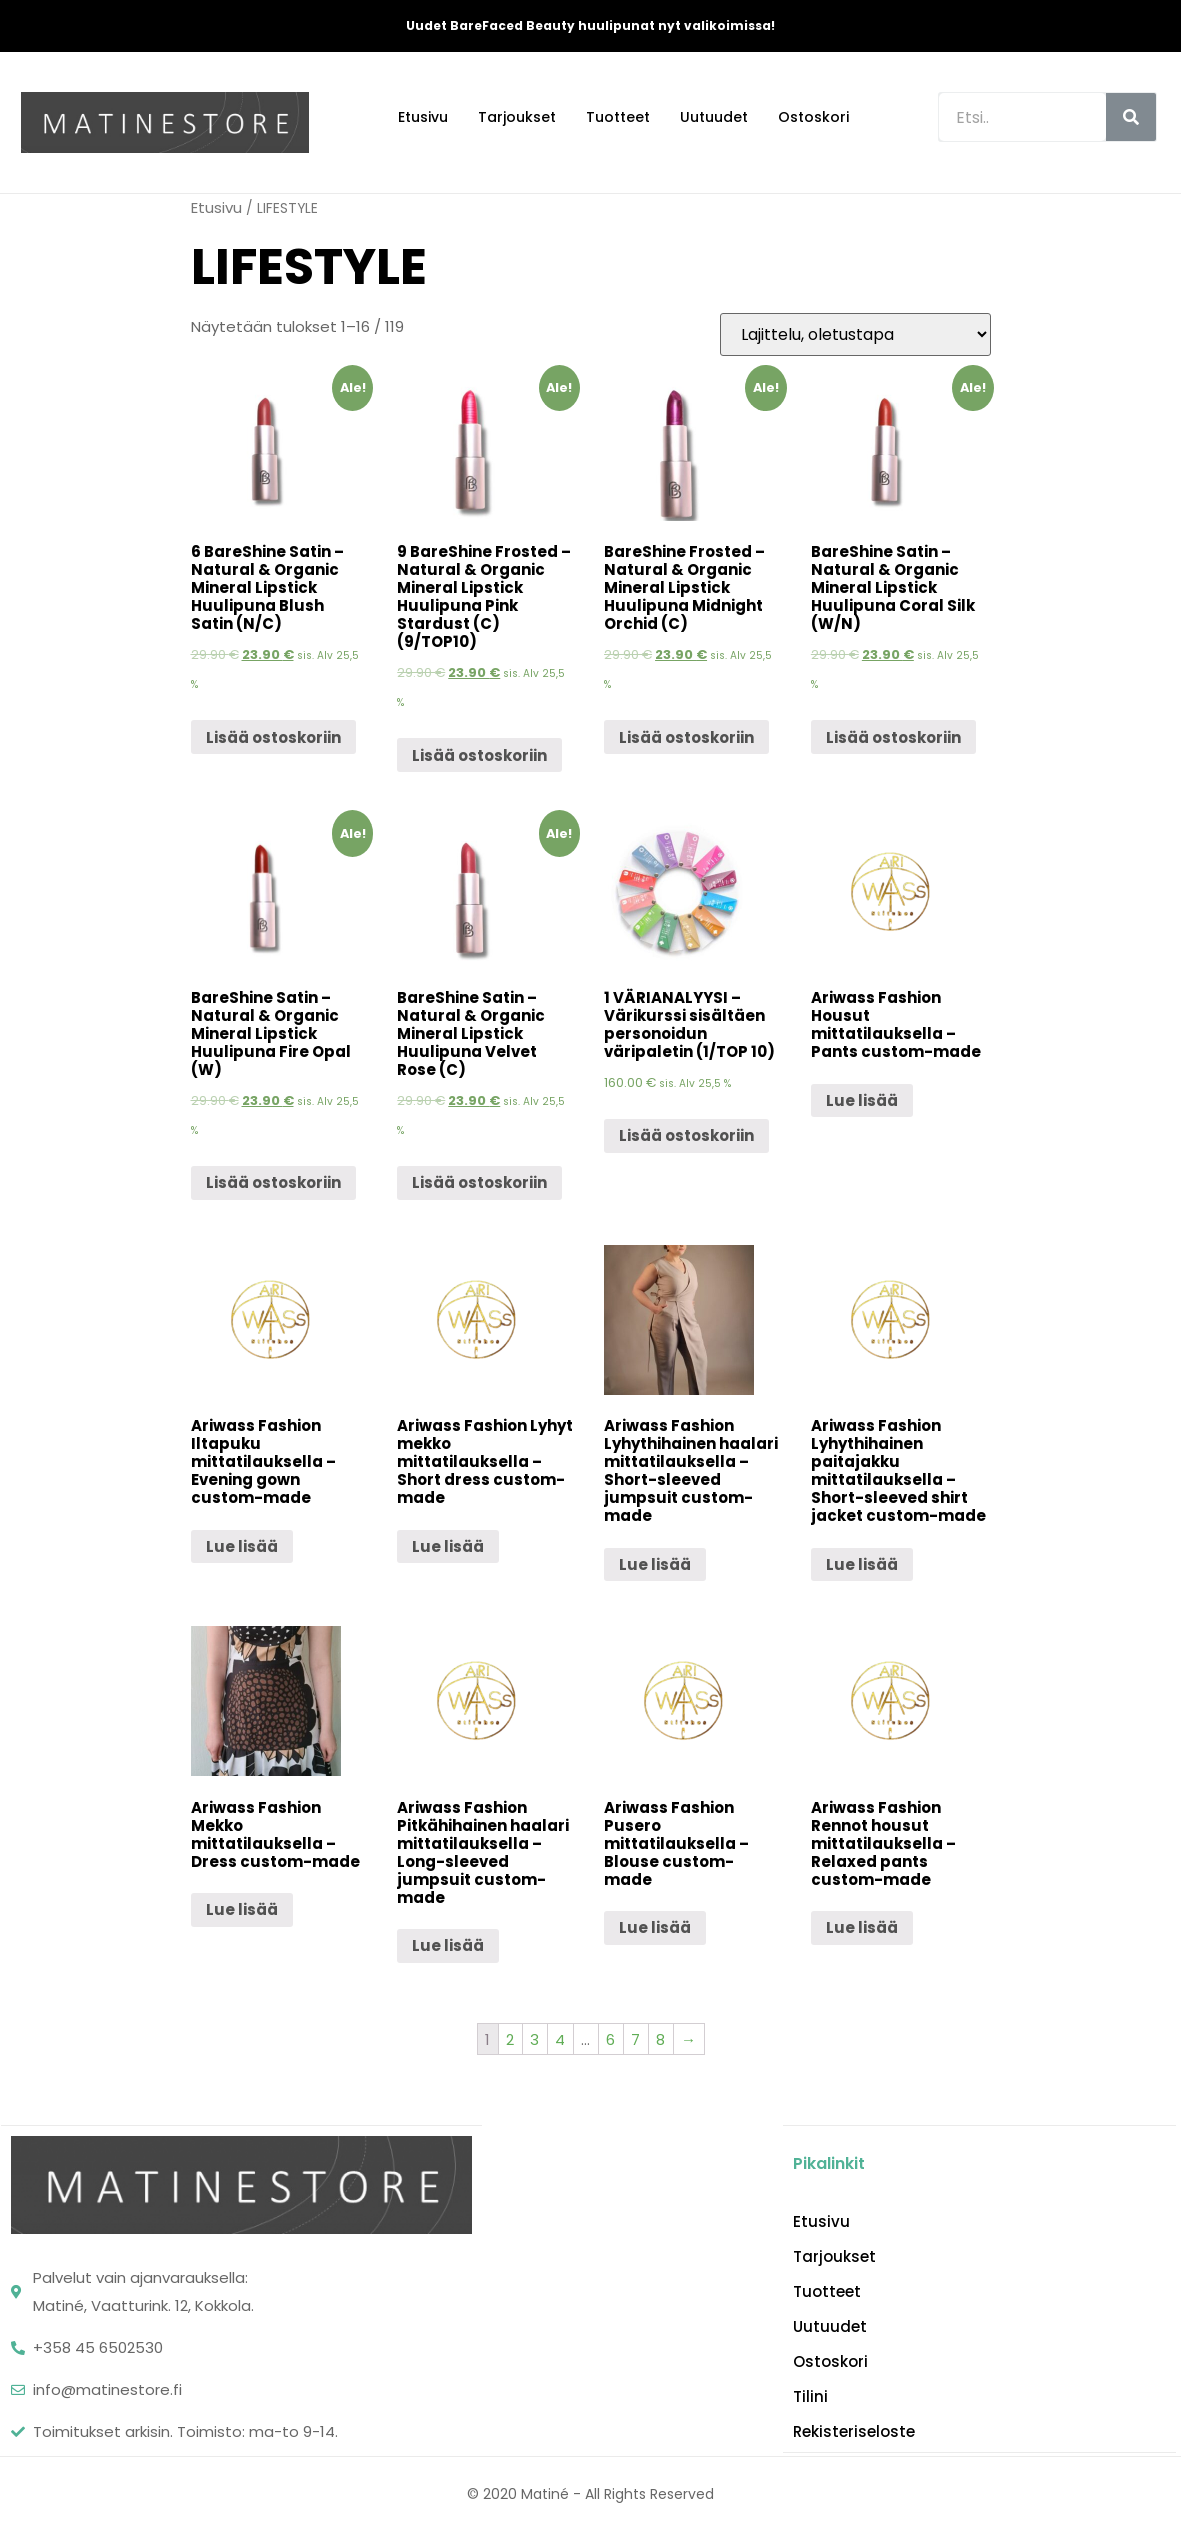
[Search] (1131, 117)
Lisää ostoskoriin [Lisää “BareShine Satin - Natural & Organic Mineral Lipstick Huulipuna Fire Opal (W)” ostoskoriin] (273, 1182)
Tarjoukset (517, 117)
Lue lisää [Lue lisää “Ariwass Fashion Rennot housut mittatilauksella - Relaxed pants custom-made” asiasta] (862, 1927)
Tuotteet (618, 117)
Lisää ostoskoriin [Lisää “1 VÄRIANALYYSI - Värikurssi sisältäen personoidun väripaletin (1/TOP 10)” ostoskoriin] (686, 1135)
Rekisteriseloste (854, 2431)
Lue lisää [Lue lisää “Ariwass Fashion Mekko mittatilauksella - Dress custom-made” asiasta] (242, 1909)
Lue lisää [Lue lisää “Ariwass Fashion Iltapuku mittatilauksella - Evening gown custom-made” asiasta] (242, 1546)
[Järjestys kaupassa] (855, 334)
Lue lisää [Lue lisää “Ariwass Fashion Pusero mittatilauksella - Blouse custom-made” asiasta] (655, 1927)
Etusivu (423, 117)
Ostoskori (813, 117)
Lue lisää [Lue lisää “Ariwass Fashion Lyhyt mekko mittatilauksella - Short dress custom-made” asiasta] (448, 1546)
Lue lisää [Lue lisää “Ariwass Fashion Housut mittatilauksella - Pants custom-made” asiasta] (862, 1100)
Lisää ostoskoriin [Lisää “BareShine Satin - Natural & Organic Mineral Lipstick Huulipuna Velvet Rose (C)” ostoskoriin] (479, 1182)
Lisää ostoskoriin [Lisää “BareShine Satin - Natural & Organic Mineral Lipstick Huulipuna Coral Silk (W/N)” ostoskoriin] (893, 737)
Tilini (810, 2396)
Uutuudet (714, 117)
